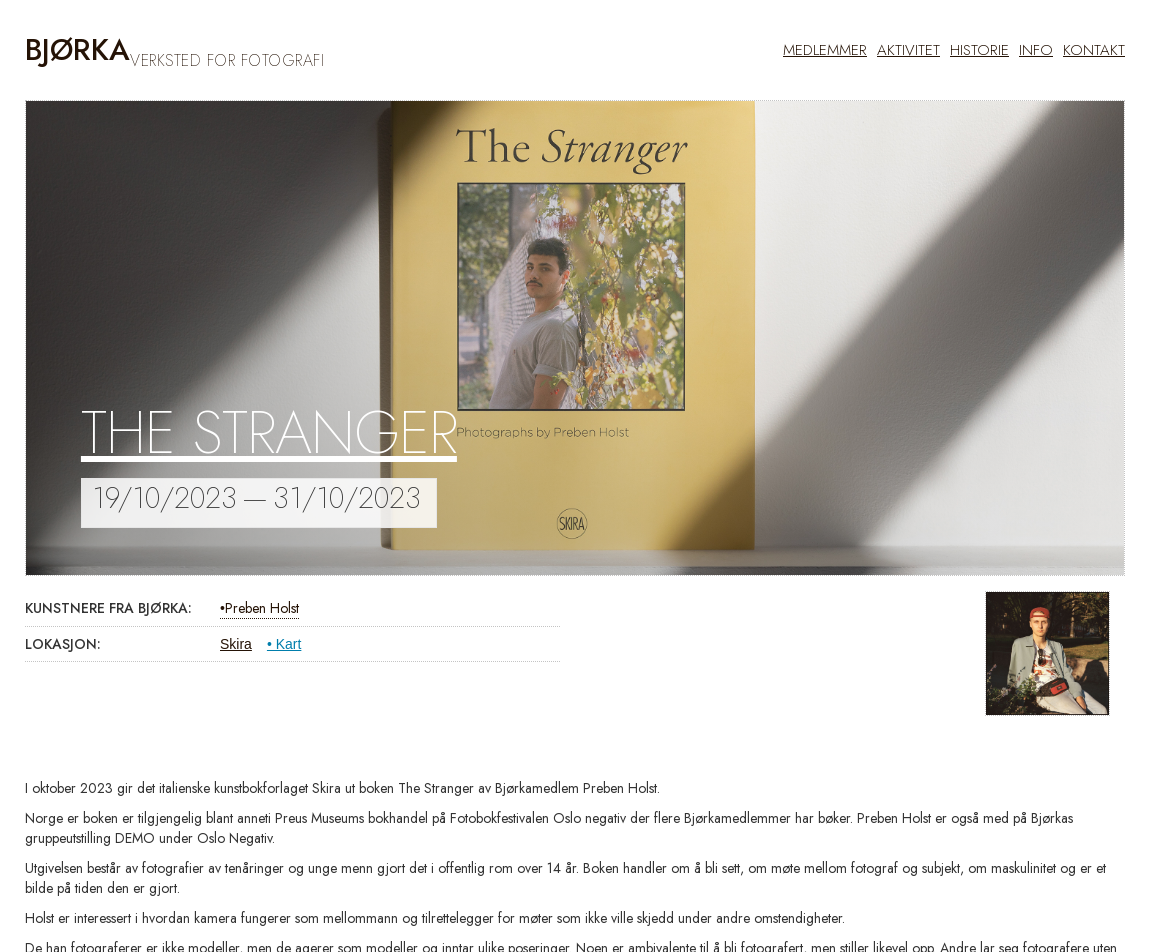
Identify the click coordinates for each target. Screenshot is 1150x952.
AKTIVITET (908, 50)
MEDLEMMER (825, 50)
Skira (236, 644)
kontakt (1094, 50)
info (1036, 50)
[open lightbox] (1047, 653)
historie (979, 50)
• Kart (284, 644)
